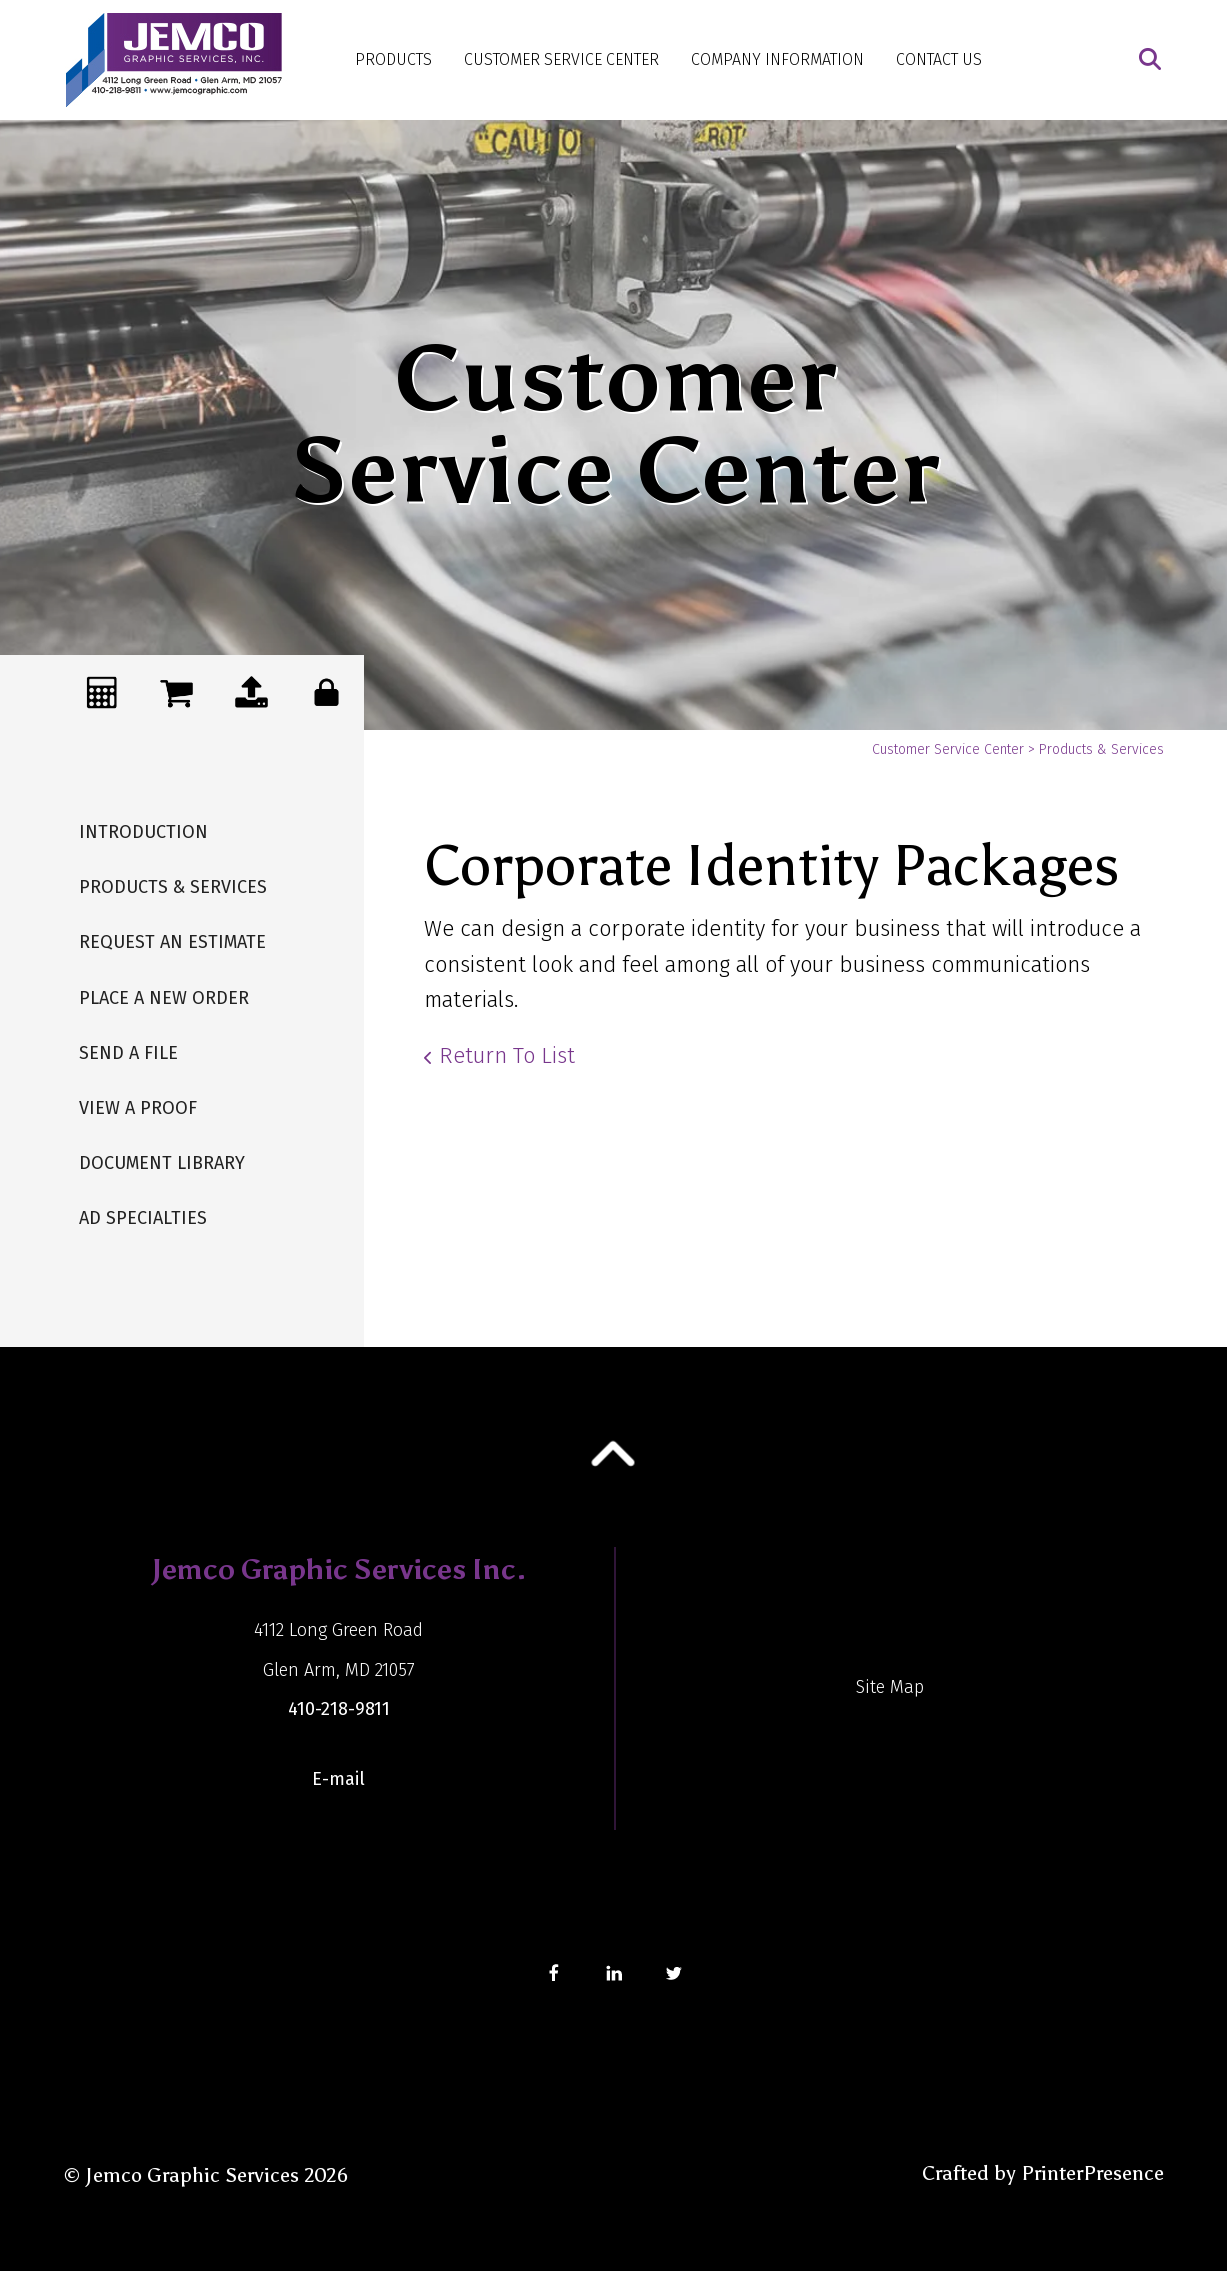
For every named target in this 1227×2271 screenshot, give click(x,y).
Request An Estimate (172, 942)
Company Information (777, 59)
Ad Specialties (143, 1218)
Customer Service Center (561, 59)
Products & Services (173, 887)
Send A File (128, 1053)
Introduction (143, 832)
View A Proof (138, 1108)
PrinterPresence (1092, 2173)
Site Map (890, 1687)
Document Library (162, 1163)
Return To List (507, 1055)
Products (393, 59)
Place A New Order (164, 998)
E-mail (338, 1779)
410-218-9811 (339, 1709)
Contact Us (939, 59)
